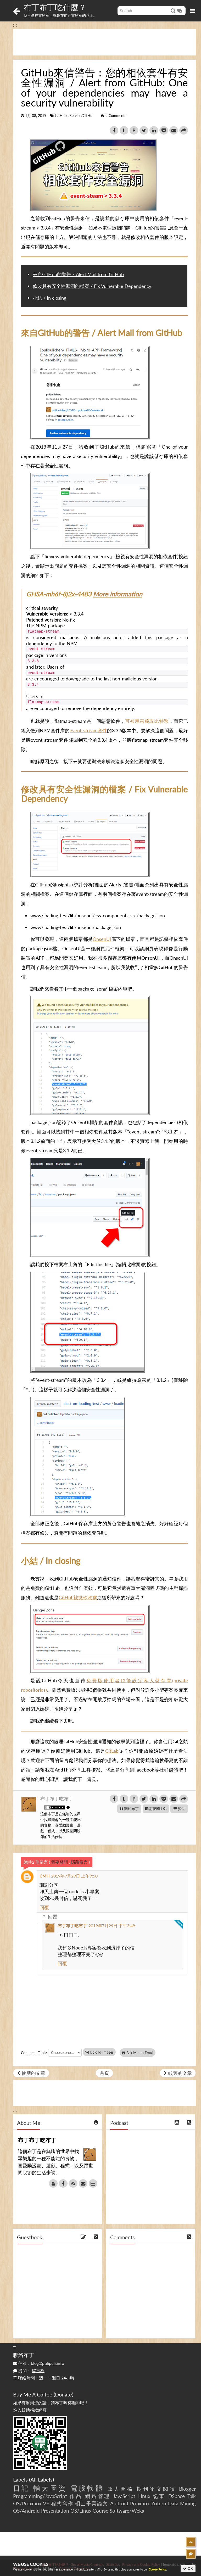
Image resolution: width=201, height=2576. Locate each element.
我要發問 (59, 1861)
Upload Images (99, 2052)
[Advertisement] (104, 42)
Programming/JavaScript (40, 2496)
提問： (28, 2370)
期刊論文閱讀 (156, 2489)
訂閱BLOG (155, 1808)
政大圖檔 (121, 2489)
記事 (159, 2496)
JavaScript (124, 2496)
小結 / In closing (49, 298)
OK (188, 2569)
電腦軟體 (87, 2488)
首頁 (104, 2073)
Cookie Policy (157, 2569)
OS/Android (26, 2511)
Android (119, 2503)
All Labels (41, 2479)
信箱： (38, 2363)
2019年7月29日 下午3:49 (111, 1925)
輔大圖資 (50, 2488)
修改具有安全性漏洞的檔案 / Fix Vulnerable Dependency (92, 286)
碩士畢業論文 (91, 2503)
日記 (21, 2488)
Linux (144, 2496)
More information (117, 594)
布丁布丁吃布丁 (56, 1798)
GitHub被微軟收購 (78, 1597)
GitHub (61, 116)
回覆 (44, 1907)
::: (15, 25)
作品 (76, 2496)
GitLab (112, 1751)
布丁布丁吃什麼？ (55, 7)
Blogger (187, 2489)
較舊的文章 (178, 2073)
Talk (191, 2496)
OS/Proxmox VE (31, 2503)
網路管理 (97, 2496)
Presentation (55, 2511)
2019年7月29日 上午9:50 (74, 1875)
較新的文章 (31, 2073)
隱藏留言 (79, 1861)
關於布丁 (129, 1808)
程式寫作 (62, 2503)
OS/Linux (80, 2511)
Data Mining (182, 2503)
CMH (44, 1875)
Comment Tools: (34, 2052)
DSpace (176, 2496)
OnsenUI (102, 939)
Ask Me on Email (139, 2052)
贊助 (179, 1808)
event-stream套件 (88, 730)
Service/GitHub (82, 116)
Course (100, 2511)
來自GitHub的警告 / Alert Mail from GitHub (78, 274)
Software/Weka (127, 2511)
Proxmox (139, 2503)
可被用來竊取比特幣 (147, 721)
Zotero (158, 2503)
